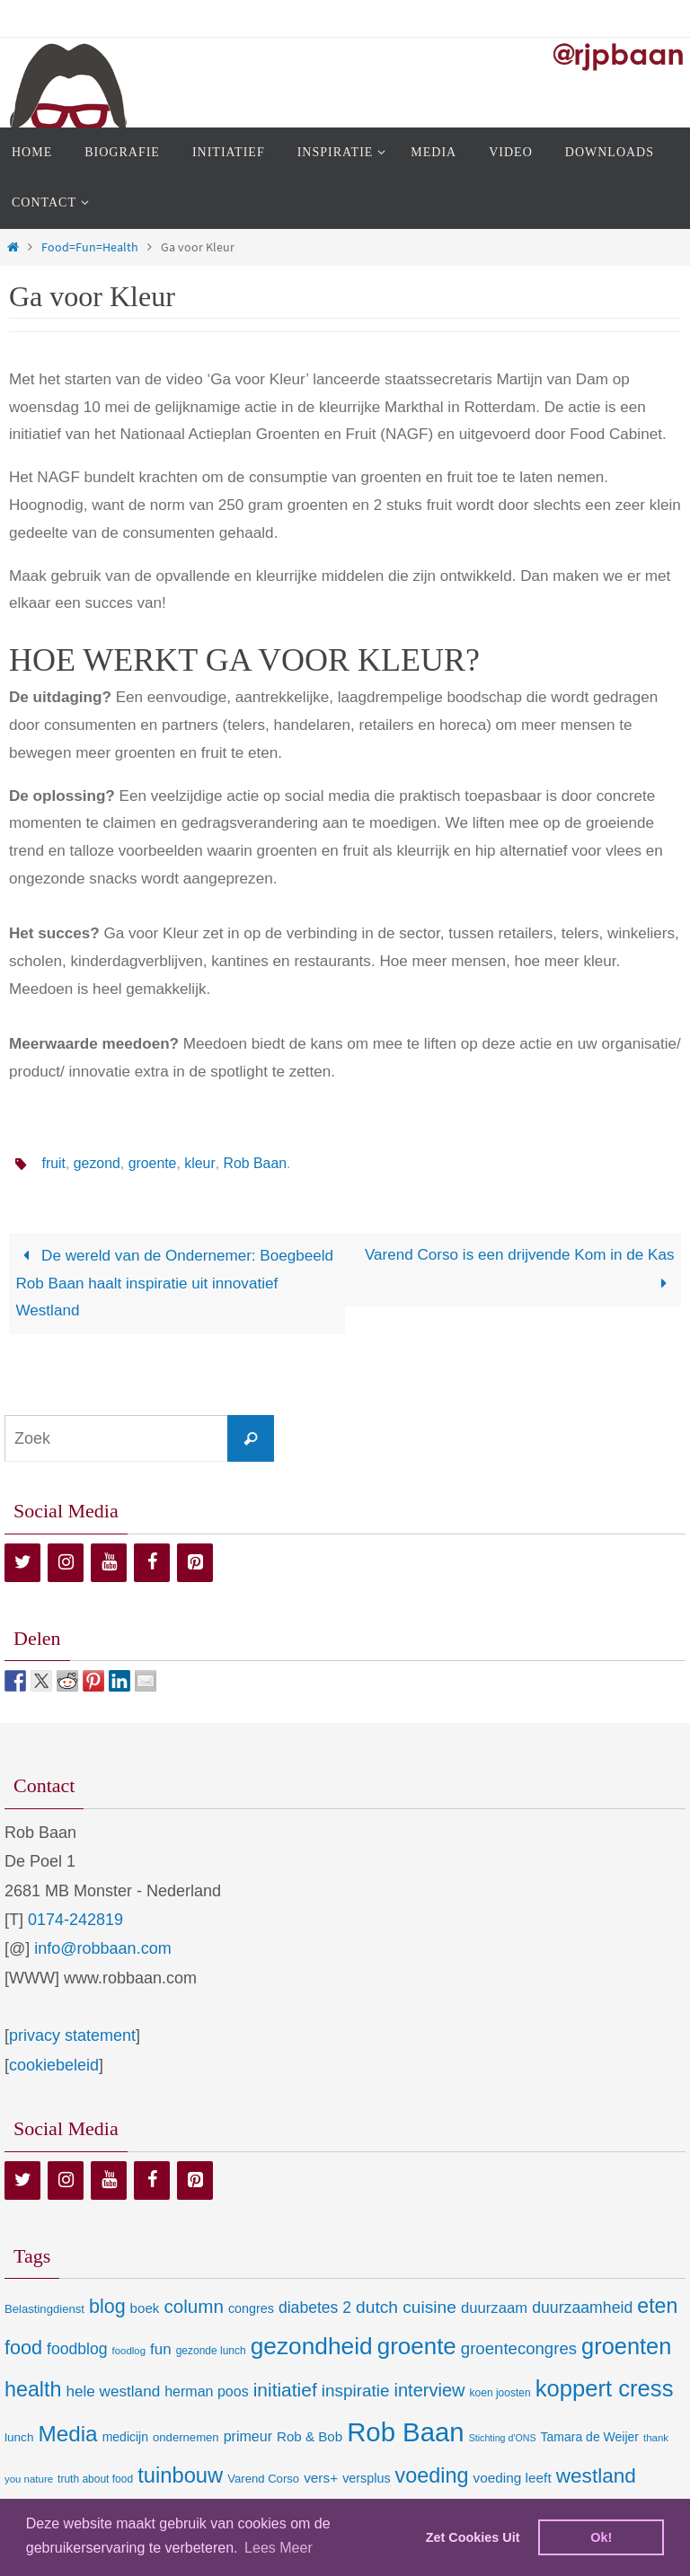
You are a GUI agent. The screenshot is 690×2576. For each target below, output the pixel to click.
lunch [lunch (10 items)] (18, 2437)
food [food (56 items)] (23, 2347)
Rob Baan (256, 1163)
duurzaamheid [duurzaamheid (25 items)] (582, 2308)
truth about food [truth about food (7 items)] (95, 2479)
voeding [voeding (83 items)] (432, 2475)
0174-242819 (75, 1920)
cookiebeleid (54, 2065)
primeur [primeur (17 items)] (248, 2436)
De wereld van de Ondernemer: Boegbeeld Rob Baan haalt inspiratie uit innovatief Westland (174, 1283)
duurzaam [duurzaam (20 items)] (494, 2308)
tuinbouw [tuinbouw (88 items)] (180, 2475)
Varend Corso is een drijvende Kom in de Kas (520, 1269)
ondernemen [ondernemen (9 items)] (186, 2437)
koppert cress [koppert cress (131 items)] (604, 2388)
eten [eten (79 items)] (657, 2305)
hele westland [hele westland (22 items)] (113, 2391)
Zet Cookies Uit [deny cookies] (473, 2537)
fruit (53, 1163)
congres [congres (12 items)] (251, 2308)
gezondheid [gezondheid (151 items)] (312, 2346)
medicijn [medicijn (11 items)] (125, 2437)
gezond (97, 1163)
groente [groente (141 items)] (416, 2346)
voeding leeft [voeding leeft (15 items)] (512, 2477)
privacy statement (72, 2035)
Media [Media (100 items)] (67, 2434)
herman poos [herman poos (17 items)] (206, 2391)
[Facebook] (152, 1562)
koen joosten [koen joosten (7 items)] (500, 2393)
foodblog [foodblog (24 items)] (77, 2349)
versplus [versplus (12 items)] (366, 2478)
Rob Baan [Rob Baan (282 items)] (405, 2432)
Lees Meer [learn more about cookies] (278, 2547)
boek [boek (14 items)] (145, 2308)
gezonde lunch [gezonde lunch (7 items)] (211, 2350)
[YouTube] (109, 1562)
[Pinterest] (195, 1562)
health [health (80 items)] (32, 2389)
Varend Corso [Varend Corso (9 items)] (263, 2478)
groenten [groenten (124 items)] (626, 2346)
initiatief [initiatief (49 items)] (285, 2389)
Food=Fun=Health (89, 247)
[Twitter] (22, 1562)
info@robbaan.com (102, 1948)
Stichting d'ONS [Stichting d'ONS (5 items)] (502, 2437)
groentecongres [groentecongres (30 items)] (519, 2348)
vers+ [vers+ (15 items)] (321, 2477)
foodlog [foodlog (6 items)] (129, 2350)
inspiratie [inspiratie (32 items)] (356, 2390)
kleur (201, 1163)
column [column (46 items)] (193, 2306)
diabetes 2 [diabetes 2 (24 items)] (315, 2308)
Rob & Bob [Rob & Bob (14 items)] (309, 2436)
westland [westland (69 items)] (596, 2476)
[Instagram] (66, 1562)
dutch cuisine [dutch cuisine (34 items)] (406, 2307)
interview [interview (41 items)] (429, 2390)
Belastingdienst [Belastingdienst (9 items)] (44, 2309)
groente (152, 1163)
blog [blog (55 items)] (107, 2306)
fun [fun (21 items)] (161, 2349)
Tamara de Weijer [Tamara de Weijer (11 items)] (590, 2437)
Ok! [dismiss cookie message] (601, 2537)
